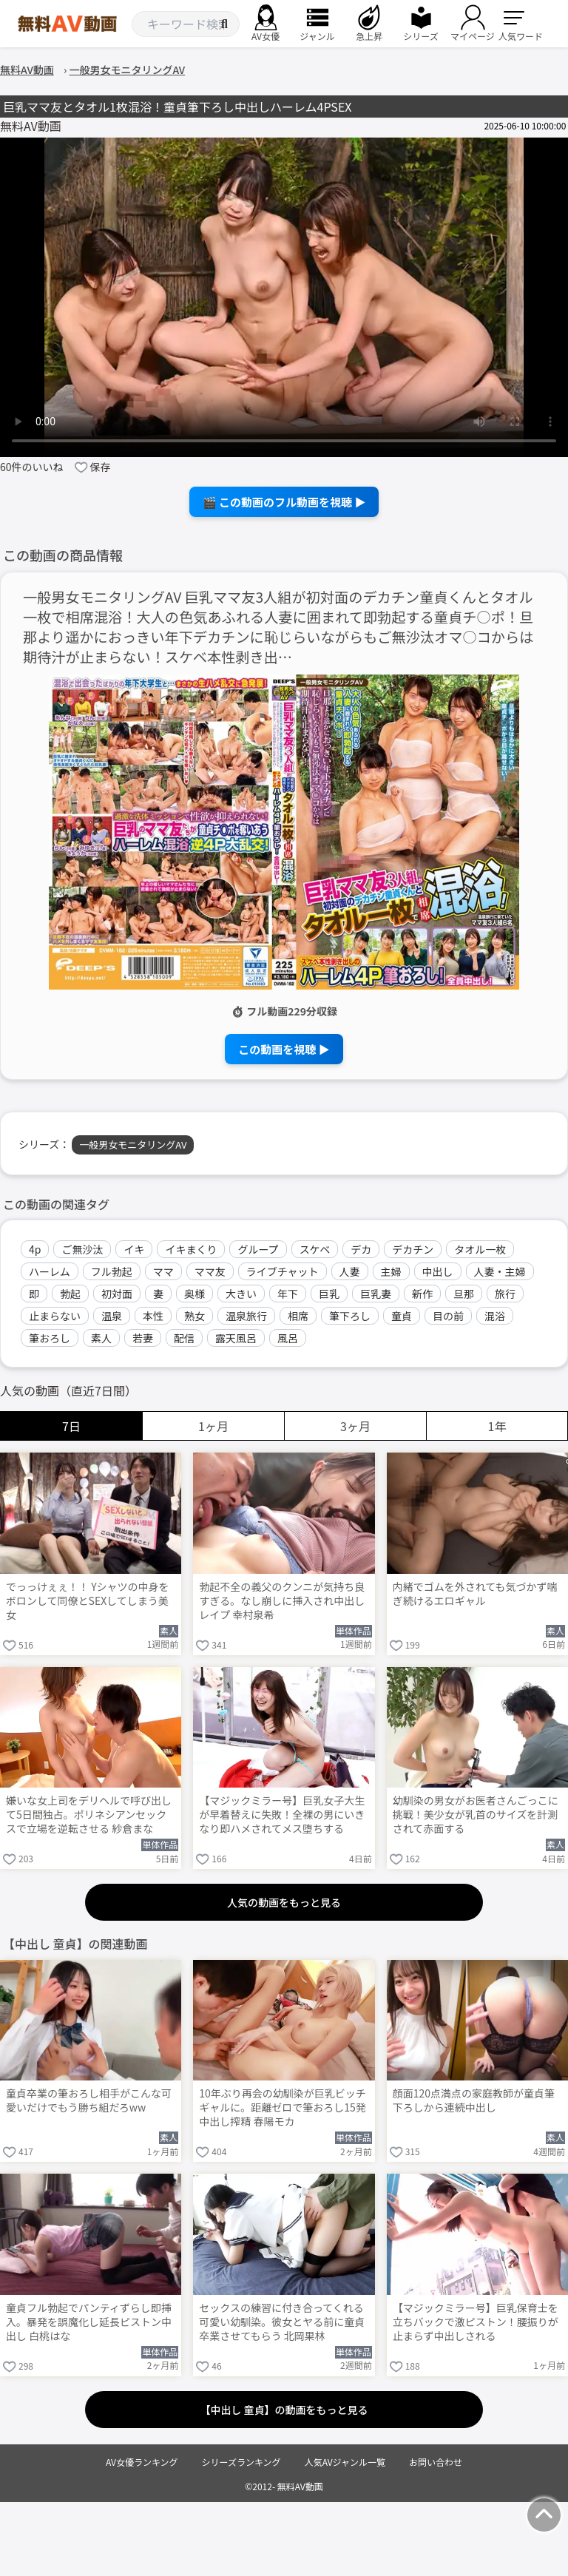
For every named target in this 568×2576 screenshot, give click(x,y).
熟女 (194, 1315)
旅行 (505, 1293)
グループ (257, 1249)
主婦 (391, 1271)
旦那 (463, 1293)
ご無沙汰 (82, 1249)
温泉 (111, 1315)
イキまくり (191, 1249)
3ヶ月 (355, 1426)
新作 (422, 1293)
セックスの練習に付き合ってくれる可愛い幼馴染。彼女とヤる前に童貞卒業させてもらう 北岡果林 (282, 2322)
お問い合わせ (435, 2461)
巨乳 (329, 1293)
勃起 (70, 1293)
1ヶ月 (213, 1426)
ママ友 (210, 1271)
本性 (153, 1315)
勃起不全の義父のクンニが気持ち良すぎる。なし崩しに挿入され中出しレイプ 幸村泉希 (282, 1601)
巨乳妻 (375, 1293)
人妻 (349, 1271)
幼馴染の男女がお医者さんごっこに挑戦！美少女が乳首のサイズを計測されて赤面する (475, 1815)
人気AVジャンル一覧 (345, 2461)
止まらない (55, 1315)
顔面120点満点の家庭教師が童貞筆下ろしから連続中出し (474, 2100)
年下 (287, 1293)
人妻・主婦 (500, 1271)
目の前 (448, 1315)
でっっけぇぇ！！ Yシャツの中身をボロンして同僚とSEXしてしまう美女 (87, 1601)
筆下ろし (350, 1315)
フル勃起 (111, 1271)
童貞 (401, 1315)
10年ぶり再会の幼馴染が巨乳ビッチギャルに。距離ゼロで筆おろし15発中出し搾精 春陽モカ (282, 2107)
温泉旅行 (246, 1315)
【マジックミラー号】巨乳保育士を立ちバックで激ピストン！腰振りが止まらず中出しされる (475, 2322)
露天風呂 (236, 1338)
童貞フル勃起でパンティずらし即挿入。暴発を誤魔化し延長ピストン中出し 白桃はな (89, 2322)
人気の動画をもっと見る (284, 1902)
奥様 (194, 1293)
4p (35, 1249)
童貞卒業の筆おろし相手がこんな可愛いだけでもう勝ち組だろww (89, 2100)
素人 (101, 1338)
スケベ (315, 1249)
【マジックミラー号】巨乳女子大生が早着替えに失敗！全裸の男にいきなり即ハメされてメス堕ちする (282, 1815)
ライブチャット (282, 1271)
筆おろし (49, 1338)
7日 (71, 1426)
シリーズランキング (241, 2461)
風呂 (287, 1338)
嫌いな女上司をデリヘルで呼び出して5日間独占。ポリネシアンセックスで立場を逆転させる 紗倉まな (89, 1815)
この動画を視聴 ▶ (283, 1049)
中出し (437, 1271)
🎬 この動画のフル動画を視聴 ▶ (284, 502)
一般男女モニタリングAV (132, 1144)
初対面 (116, 1293)
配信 (184, 1338)
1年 (497, 1426)
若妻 (142, 1338)
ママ (163, 1271)
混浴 (494, 1315)
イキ (134, 1249)
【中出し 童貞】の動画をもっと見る (284, 2409)
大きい (241, 1293)
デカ (361, 1249)
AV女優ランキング (142, 2461)
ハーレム (49, 1271)
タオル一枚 (480, 1249)
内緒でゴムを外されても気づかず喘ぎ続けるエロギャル (475, 1594)
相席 (298, 1315)
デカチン (412, 1249)
